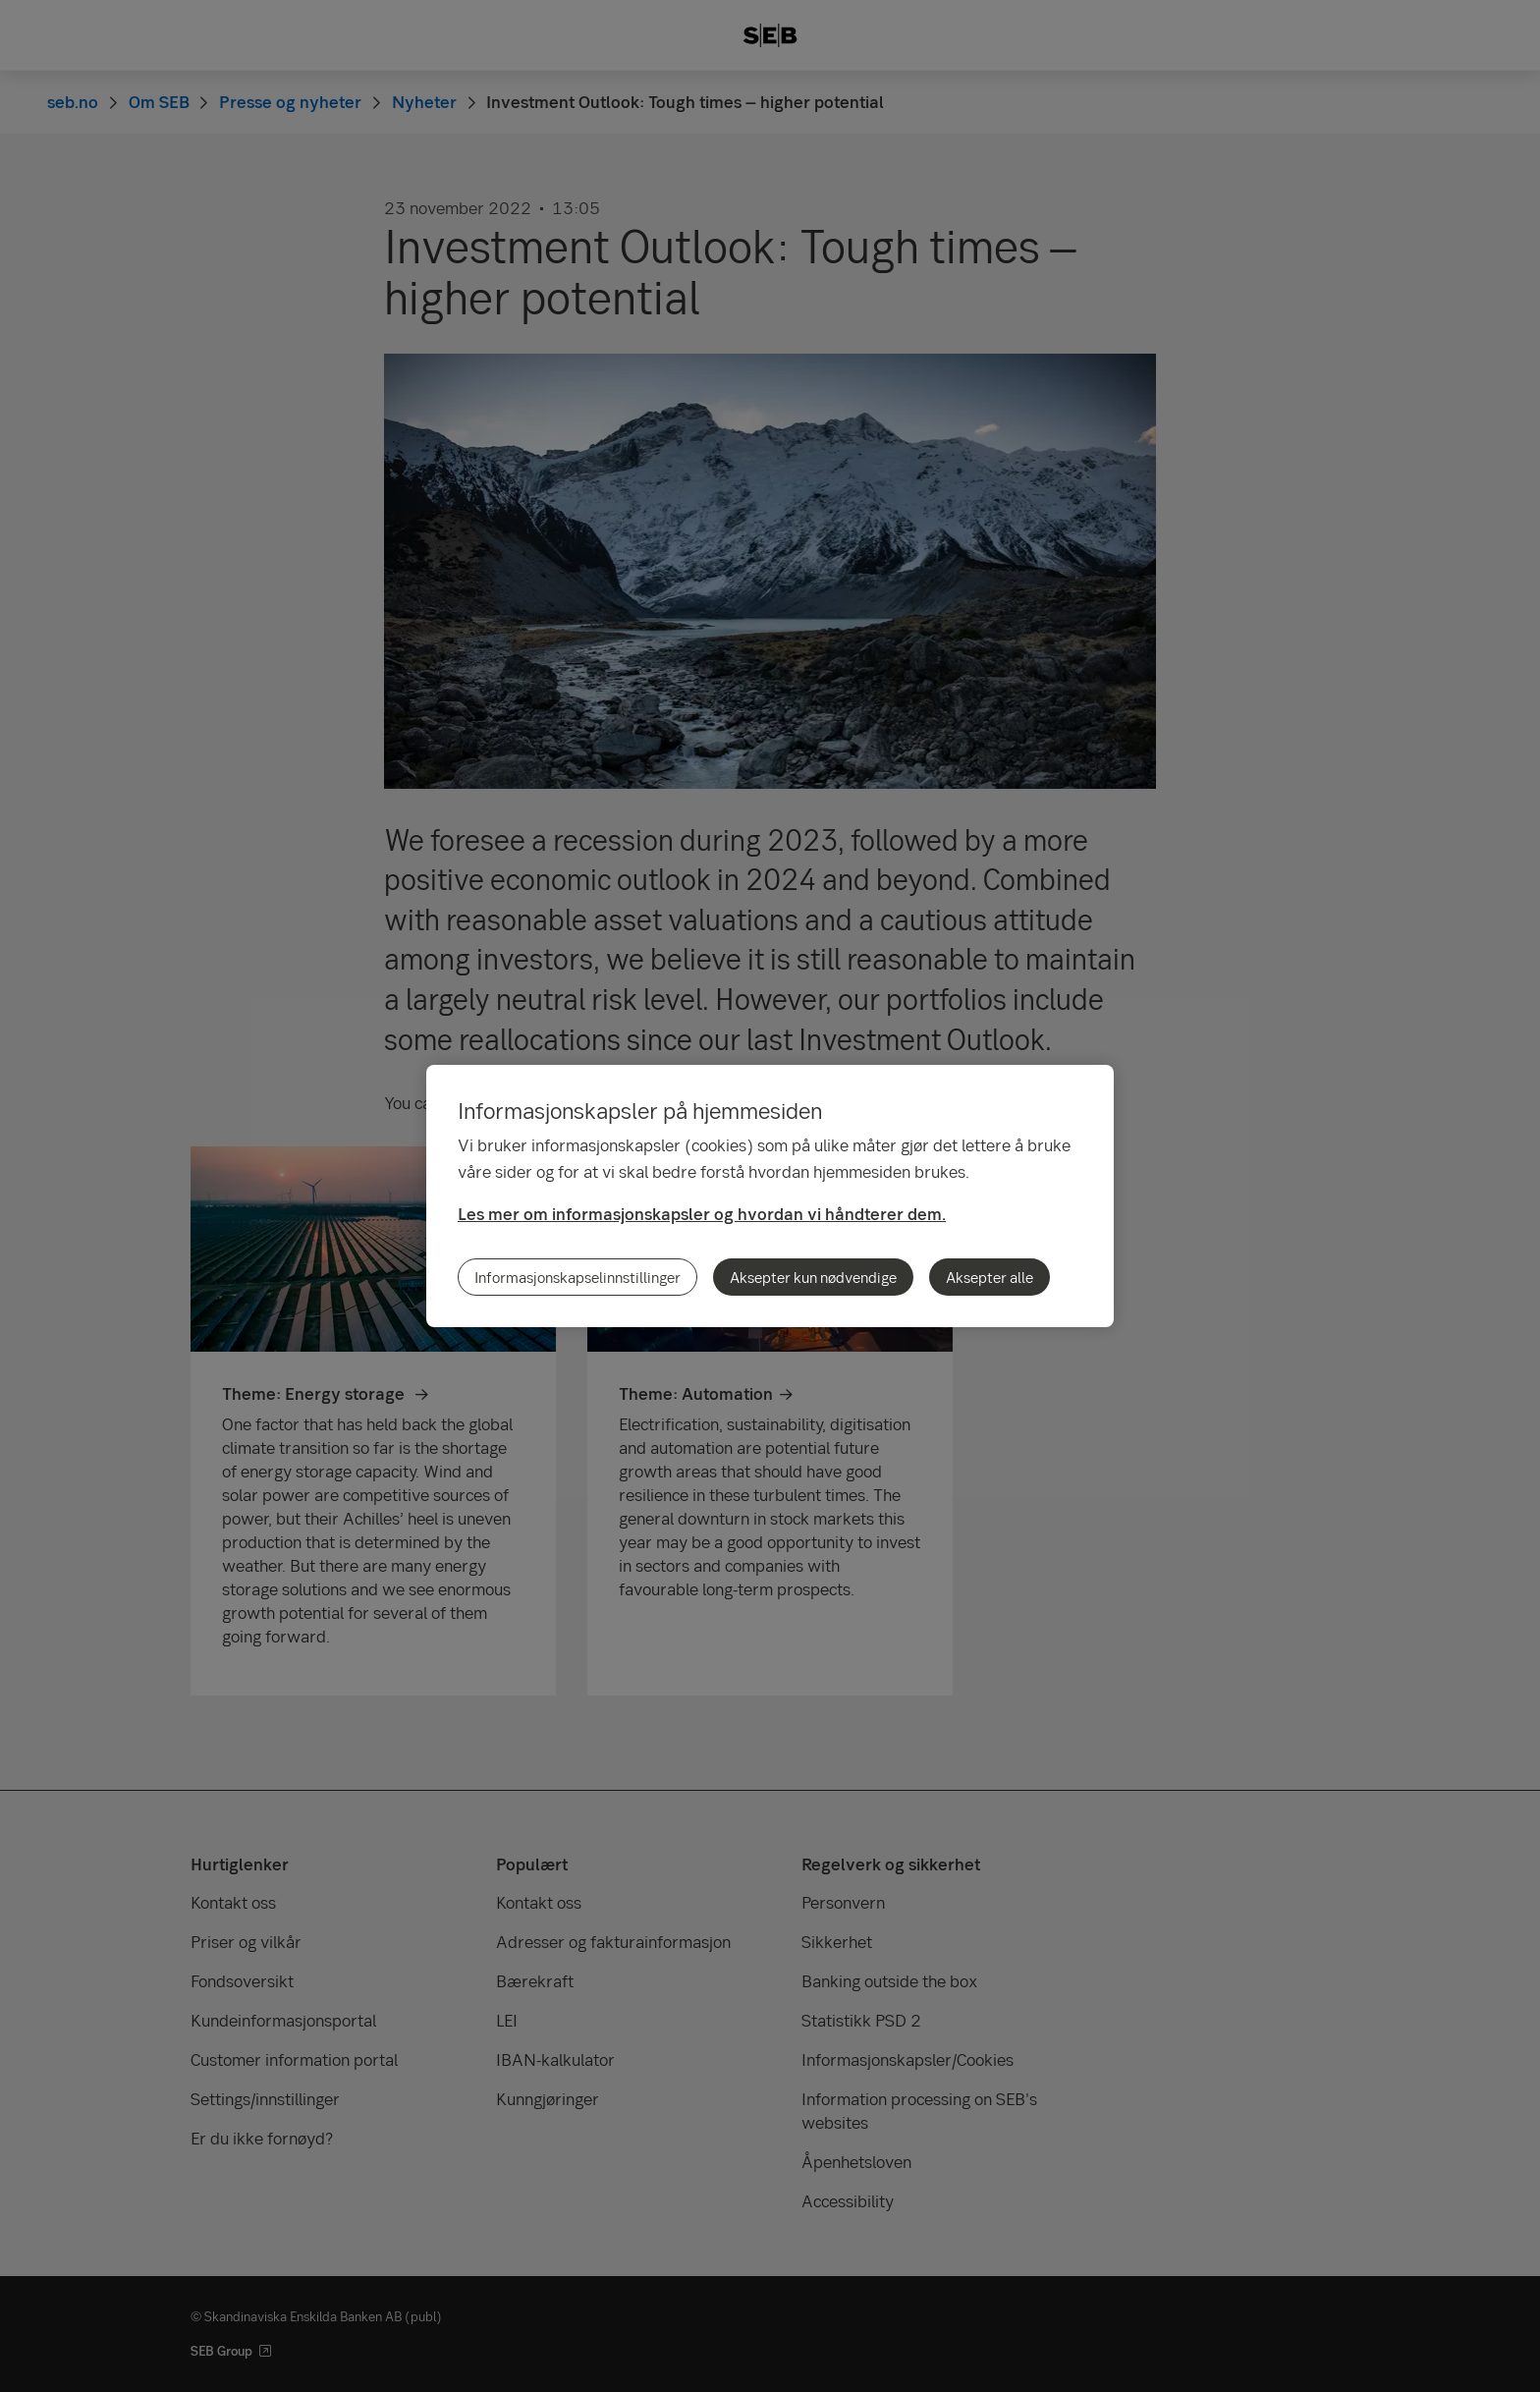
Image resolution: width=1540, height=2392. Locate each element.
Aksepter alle (989, 1277)
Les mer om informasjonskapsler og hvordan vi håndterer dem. (702, 1213)
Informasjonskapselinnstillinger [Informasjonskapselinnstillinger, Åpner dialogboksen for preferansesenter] (577, 1277)
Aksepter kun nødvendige (813, 1277)
